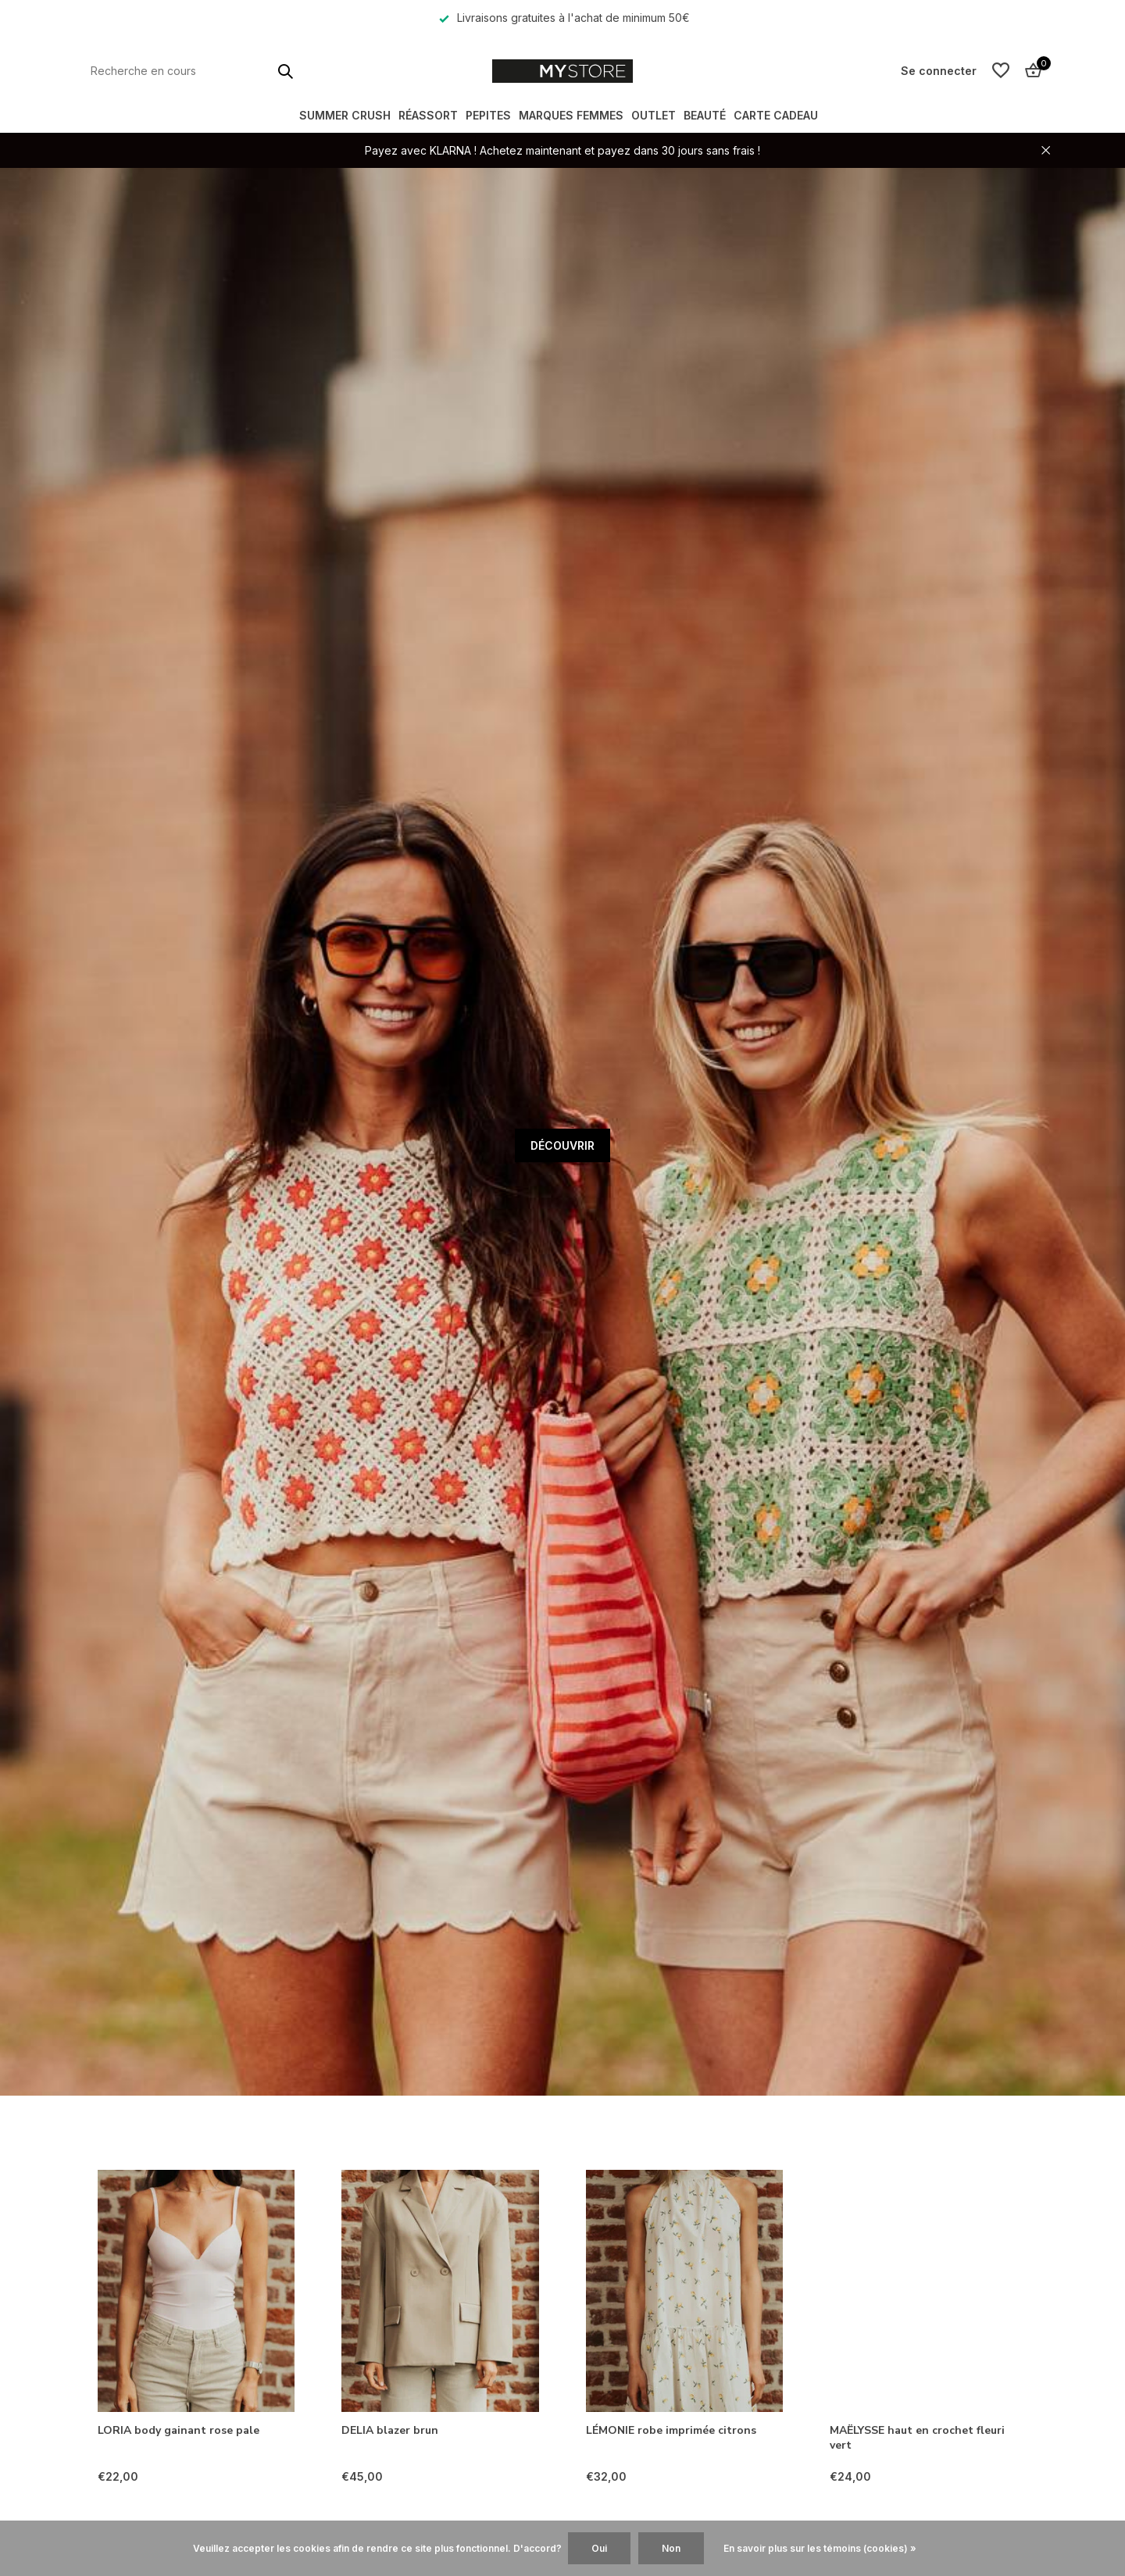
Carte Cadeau (776, 115)
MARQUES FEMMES (571, 115)
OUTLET (653, 115)
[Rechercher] (191, 70)
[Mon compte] (939, 70)
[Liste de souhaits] (1000, 71)
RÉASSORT (428, 115)
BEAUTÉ (705, 115)
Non (671, 2548)
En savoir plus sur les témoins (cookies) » (819, 2548)
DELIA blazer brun (389, 2431)
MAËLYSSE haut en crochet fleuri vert (917, 2438)
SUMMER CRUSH (345, 115)
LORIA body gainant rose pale (178, 2431)
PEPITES (488, 115)
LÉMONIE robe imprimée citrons (671, 2431)
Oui (599, 2548)
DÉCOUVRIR (562, 1145)
